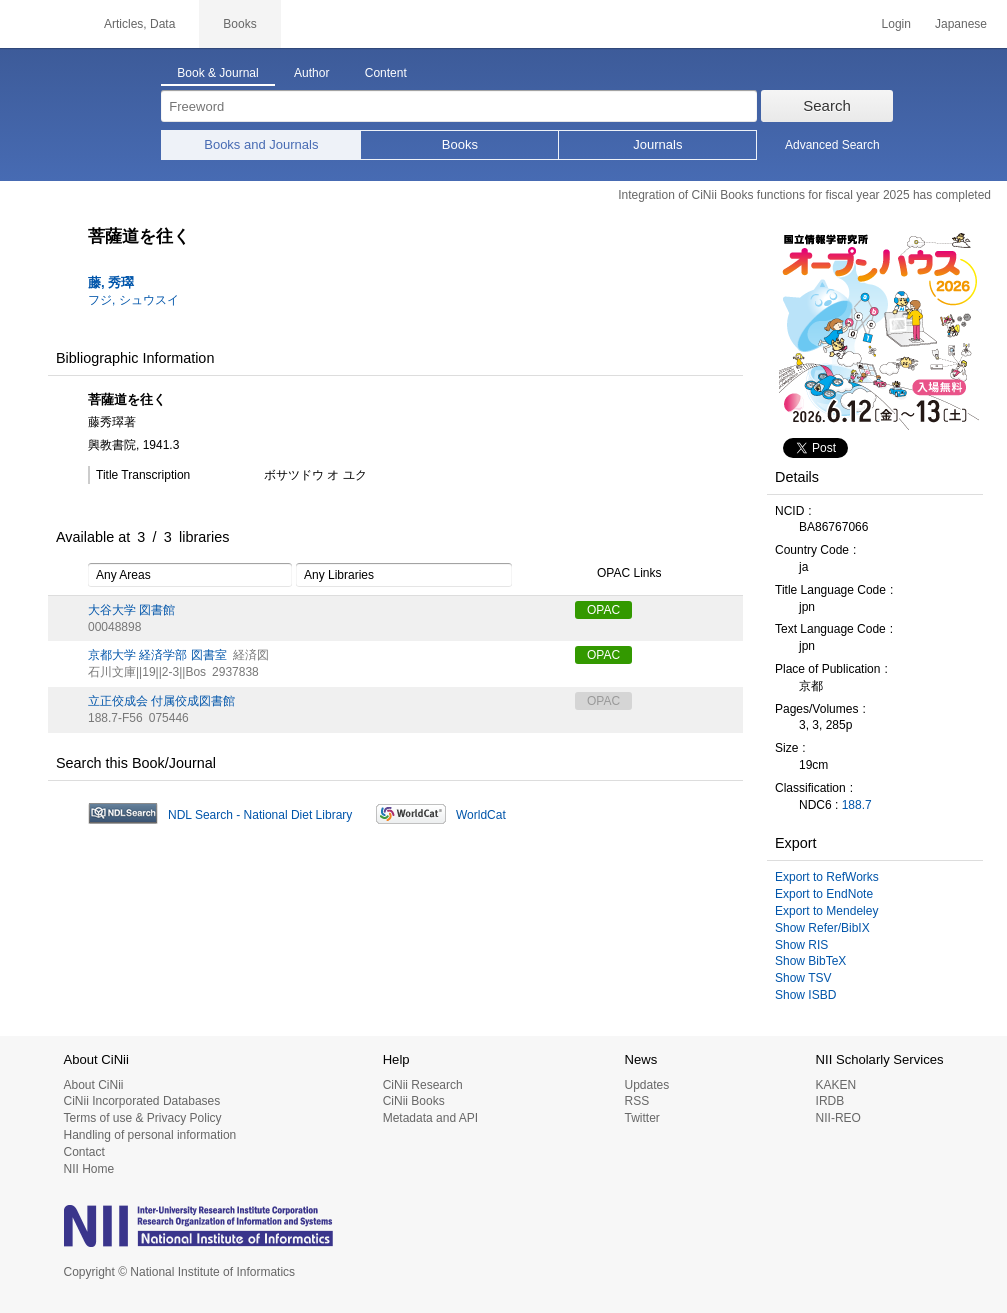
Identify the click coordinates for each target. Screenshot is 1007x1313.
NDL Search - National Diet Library (260, 815)
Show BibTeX (810, 961)
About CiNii (94, 1085)
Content (386, 73)
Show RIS (801, 945)
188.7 (857, 805)
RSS (636, 1101)
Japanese (961, 24)
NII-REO (838, 1118)
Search (827, 105)
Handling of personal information (150, 1135)
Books (460, 144)
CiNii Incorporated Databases (142, 1101)
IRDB (830, 1101)
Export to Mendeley (826, 911)
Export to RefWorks (827, 877)
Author (311, 73)
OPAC (603, 610)
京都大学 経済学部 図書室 (157, 655)
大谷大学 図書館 (131, 610)
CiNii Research (423, 1085)
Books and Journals (261, 144)
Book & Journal (217, 73)
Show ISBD (805, 995)
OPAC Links (618, 574)
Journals (657, 144)
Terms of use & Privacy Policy (143, 1118)
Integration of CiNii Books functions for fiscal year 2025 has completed (804, 195)
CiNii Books (414, 1101)
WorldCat (481, 815)
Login (896, 24)
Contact (84, 1152)
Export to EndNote (824, 894)
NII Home (89, 1169)
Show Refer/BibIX (822, 928)
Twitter (641, 1118)
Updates (646, 1085)
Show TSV (803, 978)
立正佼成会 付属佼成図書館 (161, 701)
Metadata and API (430, 1118)
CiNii (40, 24)
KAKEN (836, 1085)
